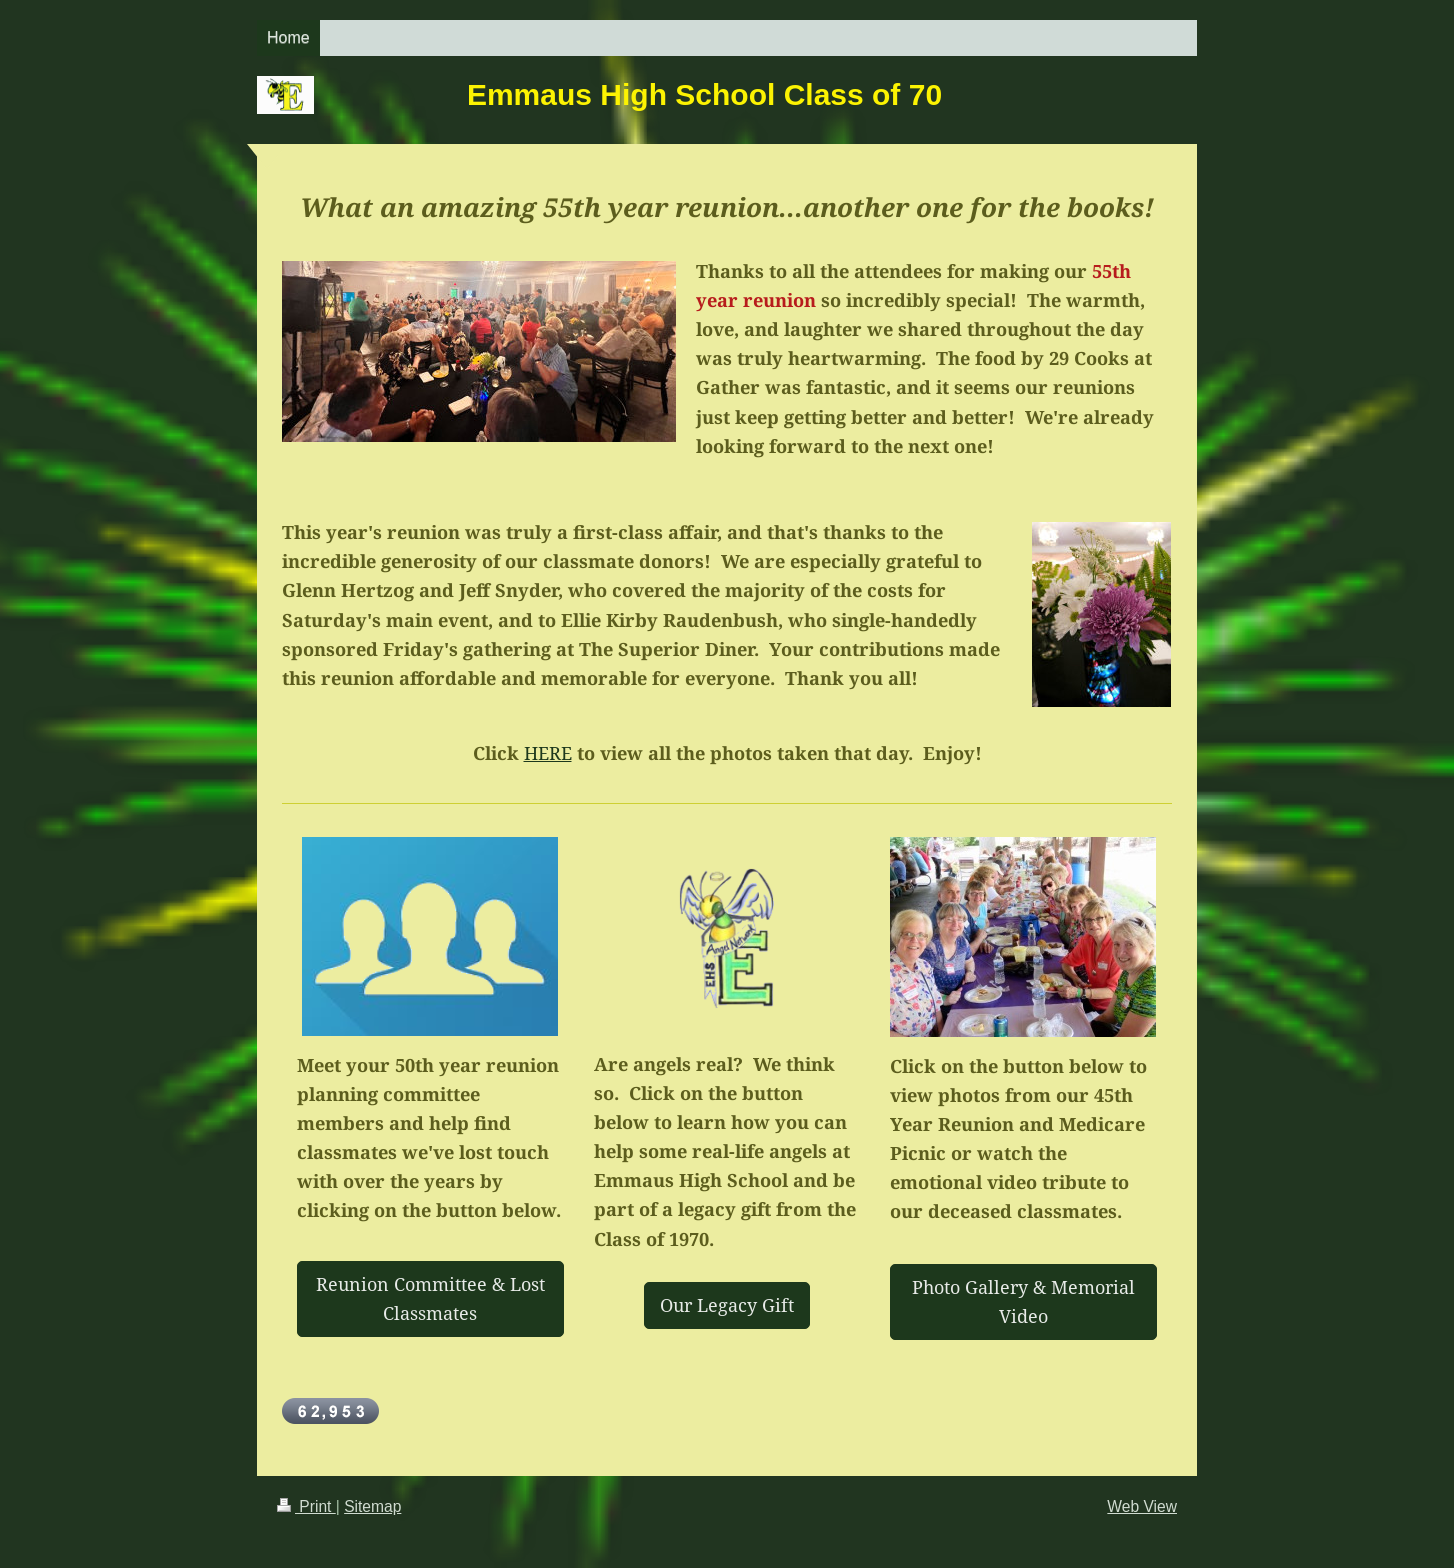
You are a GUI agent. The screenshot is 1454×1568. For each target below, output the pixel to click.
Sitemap (372, 1506)
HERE (548, 753)
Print (306, 1506)
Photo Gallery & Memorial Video (1023, 1301)
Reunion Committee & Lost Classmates (430, 1298)
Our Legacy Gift (727, 1305)
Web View (1142, 1506)
